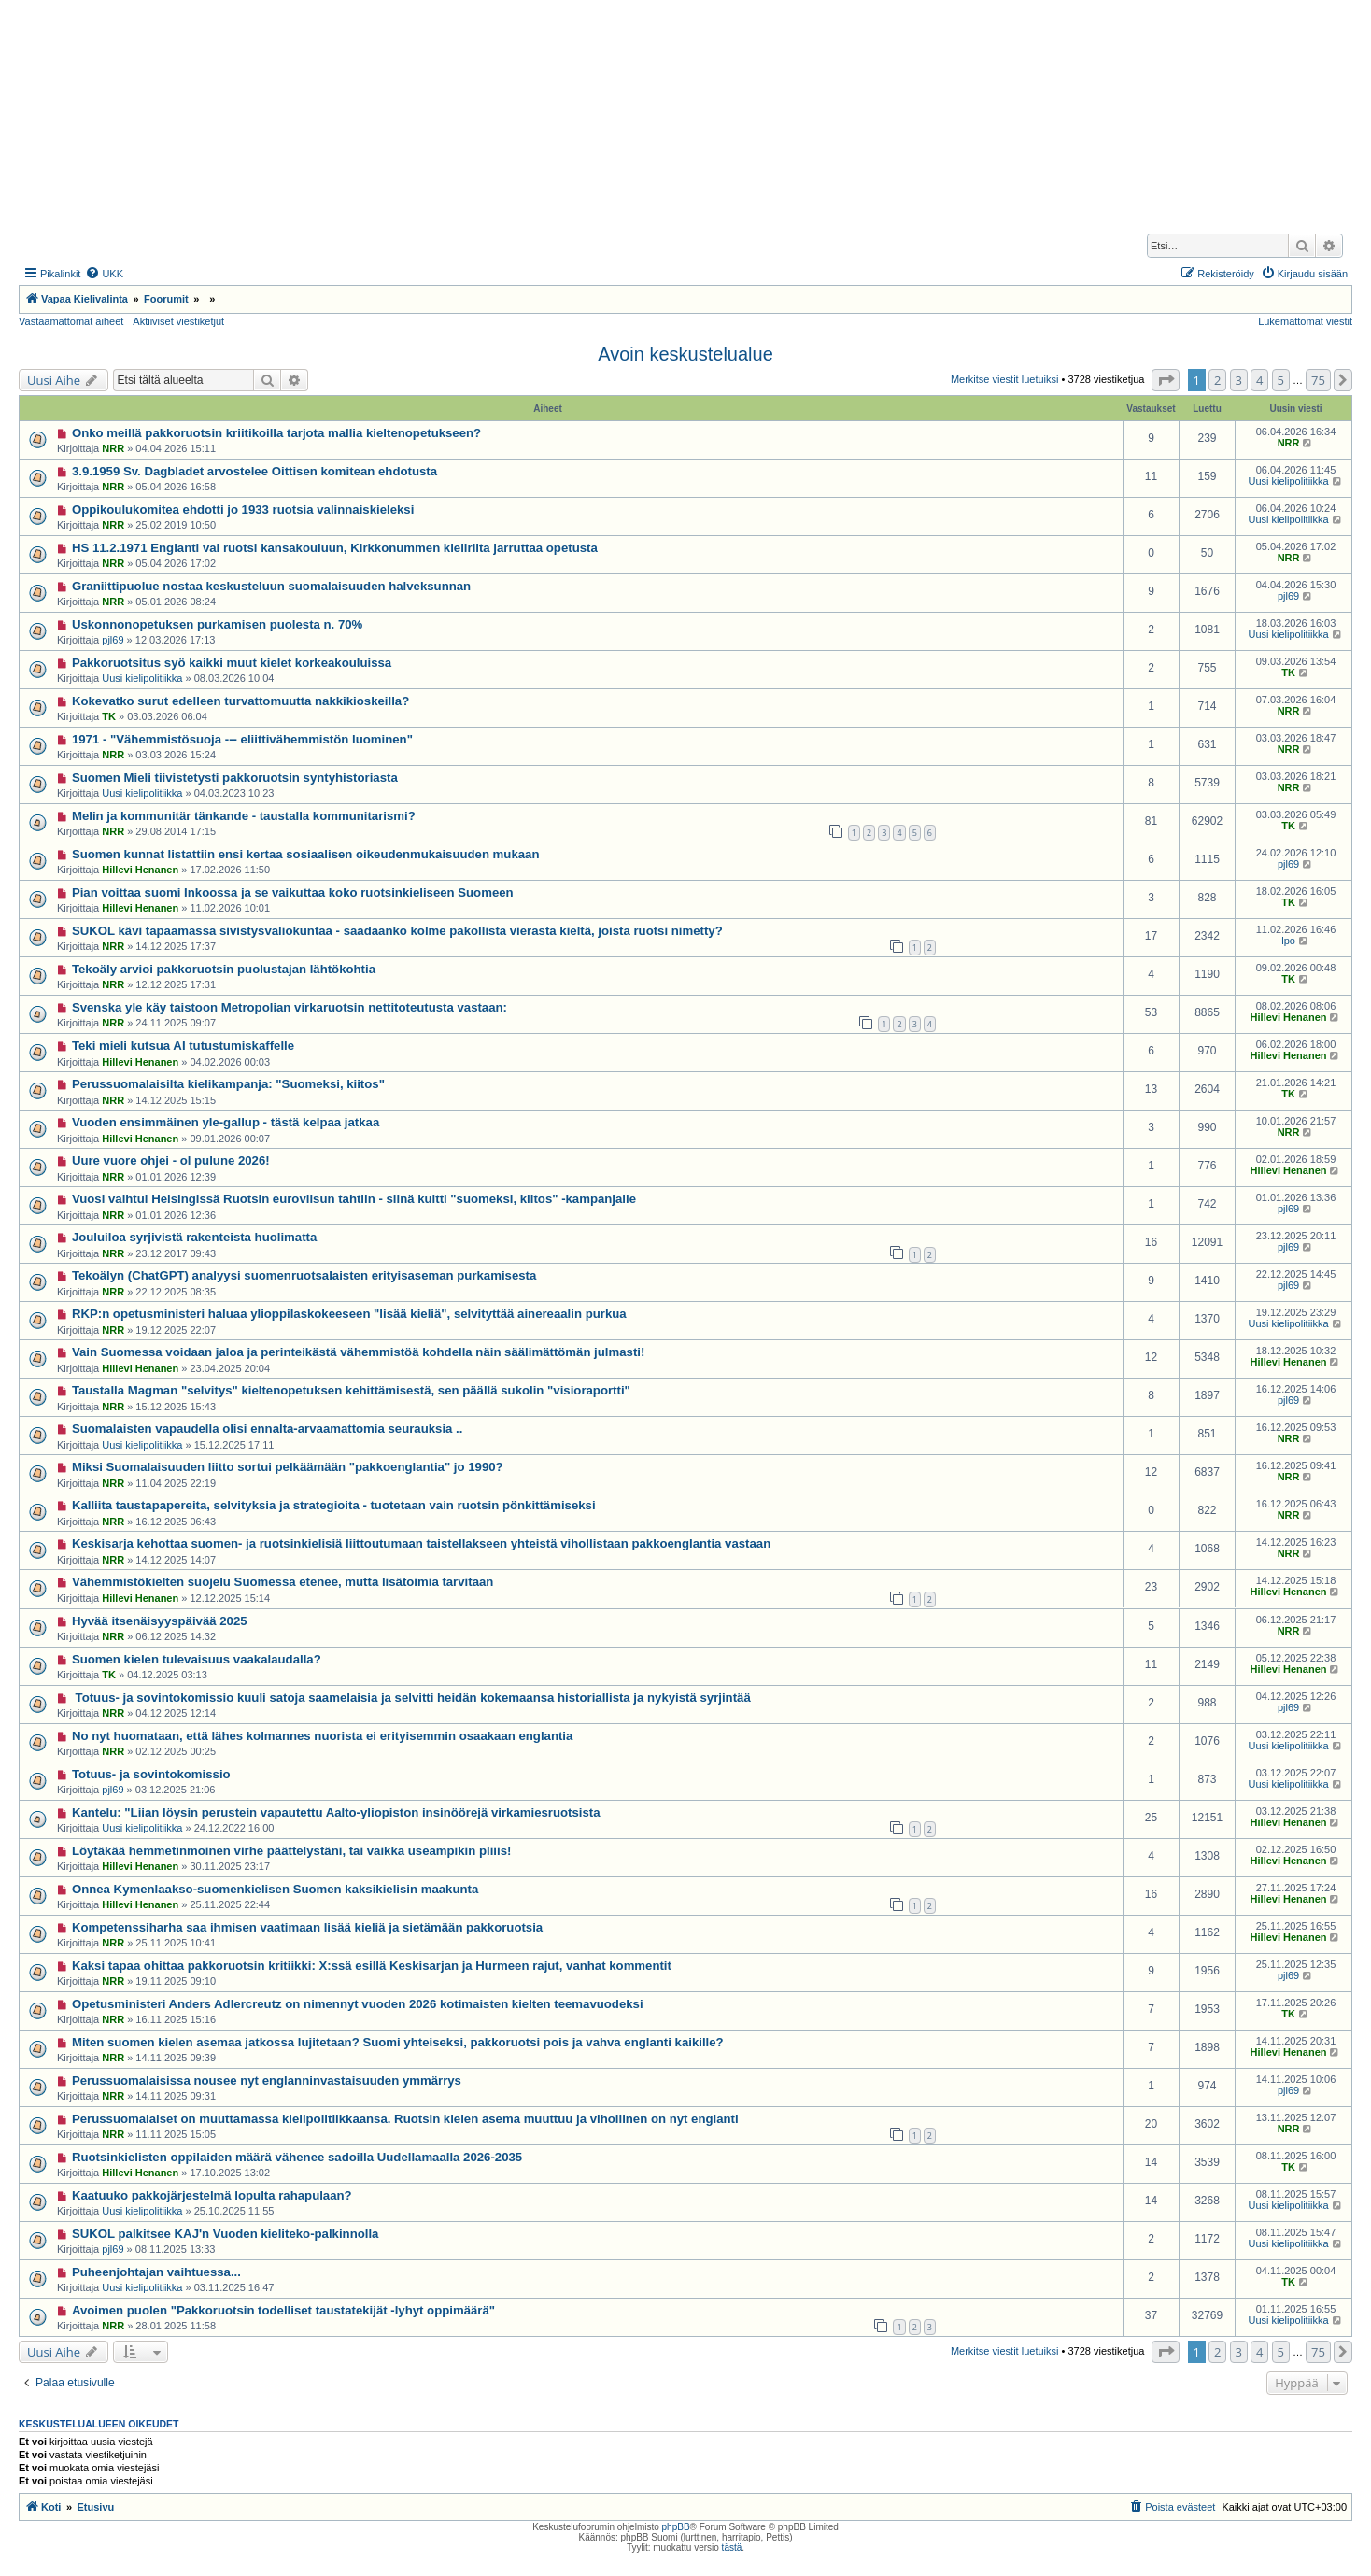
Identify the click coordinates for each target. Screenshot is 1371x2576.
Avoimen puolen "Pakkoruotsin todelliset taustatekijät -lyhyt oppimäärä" (283, 2310)
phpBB (676, 2527)
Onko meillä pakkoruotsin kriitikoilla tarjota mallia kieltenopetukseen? (276, 433)
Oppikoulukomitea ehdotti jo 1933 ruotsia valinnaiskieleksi (243, 509)
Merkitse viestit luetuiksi (1005, 379)
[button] (1166, 380)
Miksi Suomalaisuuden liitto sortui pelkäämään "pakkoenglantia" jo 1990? (287, 1467)
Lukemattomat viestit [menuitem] (1305, 321)
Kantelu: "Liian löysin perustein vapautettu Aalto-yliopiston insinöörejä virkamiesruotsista (336, 1812)
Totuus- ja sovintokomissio (151, 1774)
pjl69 (1288, 596)
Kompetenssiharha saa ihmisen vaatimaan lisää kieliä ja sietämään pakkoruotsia (307, 1927)
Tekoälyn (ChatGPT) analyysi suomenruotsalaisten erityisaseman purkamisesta (304, 1275)
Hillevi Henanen (140, 869)
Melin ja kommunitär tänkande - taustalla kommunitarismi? (244, 816)
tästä (732, 2547)
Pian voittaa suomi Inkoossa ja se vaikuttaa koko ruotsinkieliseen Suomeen (293, 892)
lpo (1288, 940)
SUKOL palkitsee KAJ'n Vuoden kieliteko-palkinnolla (225, 2234)
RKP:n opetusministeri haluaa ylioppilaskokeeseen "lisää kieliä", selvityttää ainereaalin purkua (349, 1314)
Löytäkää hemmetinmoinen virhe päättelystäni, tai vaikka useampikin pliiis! (292, 1851)
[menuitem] (104, 273)
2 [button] (1217, 380)
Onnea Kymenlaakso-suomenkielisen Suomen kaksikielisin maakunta (275, 1889)
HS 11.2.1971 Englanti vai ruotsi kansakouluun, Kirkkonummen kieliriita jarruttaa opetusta (335, 548)
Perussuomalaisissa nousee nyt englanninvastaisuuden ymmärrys (266, 2081)
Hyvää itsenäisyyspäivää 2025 (159, 1621)
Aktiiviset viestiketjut (178, 321)
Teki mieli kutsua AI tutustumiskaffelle (183, 1046)
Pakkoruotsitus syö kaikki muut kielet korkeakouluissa (231, 663)
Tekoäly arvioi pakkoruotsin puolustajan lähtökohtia (223, 969)
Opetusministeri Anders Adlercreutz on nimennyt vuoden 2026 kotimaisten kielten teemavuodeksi (357, 2004)
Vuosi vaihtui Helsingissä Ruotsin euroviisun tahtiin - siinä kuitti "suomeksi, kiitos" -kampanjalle (354, 1199)
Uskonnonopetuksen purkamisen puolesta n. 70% (217, 624)
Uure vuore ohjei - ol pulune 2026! (171, 1161)
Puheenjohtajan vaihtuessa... (156, 2272)
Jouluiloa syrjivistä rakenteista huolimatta (194, 1237)
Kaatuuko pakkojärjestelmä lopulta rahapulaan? (212, 2195)
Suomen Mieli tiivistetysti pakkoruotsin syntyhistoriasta (235, 778)
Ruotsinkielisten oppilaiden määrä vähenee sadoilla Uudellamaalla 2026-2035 (297, 2157)
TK (1288, 672)
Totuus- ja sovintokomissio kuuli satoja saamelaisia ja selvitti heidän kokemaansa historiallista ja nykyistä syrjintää (411, 1698)
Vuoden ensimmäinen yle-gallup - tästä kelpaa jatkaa (225, 1122)
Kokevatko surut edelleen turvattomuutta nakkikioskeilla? (240, 701)
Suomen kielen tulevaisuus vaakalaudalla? (196, 1659)
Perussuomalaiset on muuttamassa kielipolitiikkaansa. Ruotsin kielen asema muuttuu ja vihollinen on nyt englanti (405, 2119)
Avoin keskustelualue (685, 354)
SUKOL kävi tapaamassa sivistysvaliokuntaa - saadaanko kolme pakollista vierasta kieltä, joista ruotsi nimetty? (397, 931)
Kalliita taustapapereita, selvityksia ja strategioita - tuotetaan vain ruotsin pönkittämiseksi (334, 1505)
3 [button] (1239, 380)
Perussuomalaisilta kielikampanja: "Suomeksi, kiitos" (228, 1084)
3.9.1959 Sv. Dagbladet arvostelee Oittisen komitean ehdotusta (254, 471)
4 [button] (1259, 380)
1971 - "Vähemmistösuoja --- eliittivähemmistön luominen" (242, 739)
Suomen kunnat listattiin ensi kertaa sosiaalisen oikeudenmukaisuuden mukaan (306, 854)
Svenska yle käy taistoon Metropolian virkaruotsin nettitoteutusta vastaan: (289, 1007)
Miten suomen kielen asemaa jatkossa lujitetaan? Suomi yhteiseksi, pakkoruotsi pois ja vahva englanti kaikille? (398, 2042)
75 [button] (1318, 380)
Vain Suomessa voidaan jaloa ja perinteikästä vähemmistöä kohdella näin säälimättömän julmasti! (358, 1352)
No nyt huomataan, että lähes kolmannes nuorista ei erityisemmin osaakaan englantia (322, 1736)
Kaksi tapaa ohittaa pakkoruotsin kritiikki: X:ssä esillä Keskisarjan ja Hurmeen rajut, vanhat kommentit (371, 1966)
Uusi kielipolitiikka (1288, 481)
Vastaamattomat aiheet (71, 321)
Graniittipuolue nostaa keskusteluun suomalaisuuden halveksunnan (271, 586)
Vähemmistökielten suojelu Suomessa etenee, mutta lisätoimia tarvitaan (282, 1582)
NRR (113, 448)
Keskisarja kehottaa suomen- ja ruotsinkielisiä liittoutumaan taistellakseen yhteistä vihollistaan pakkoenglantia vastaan (421, 1543)
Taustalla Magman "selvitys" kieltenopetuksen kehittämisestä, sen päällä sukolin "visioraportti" (351, 1390)
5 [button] (1281, 380)
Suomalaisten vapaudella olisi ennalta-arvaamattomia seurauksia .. (267, 1429)
